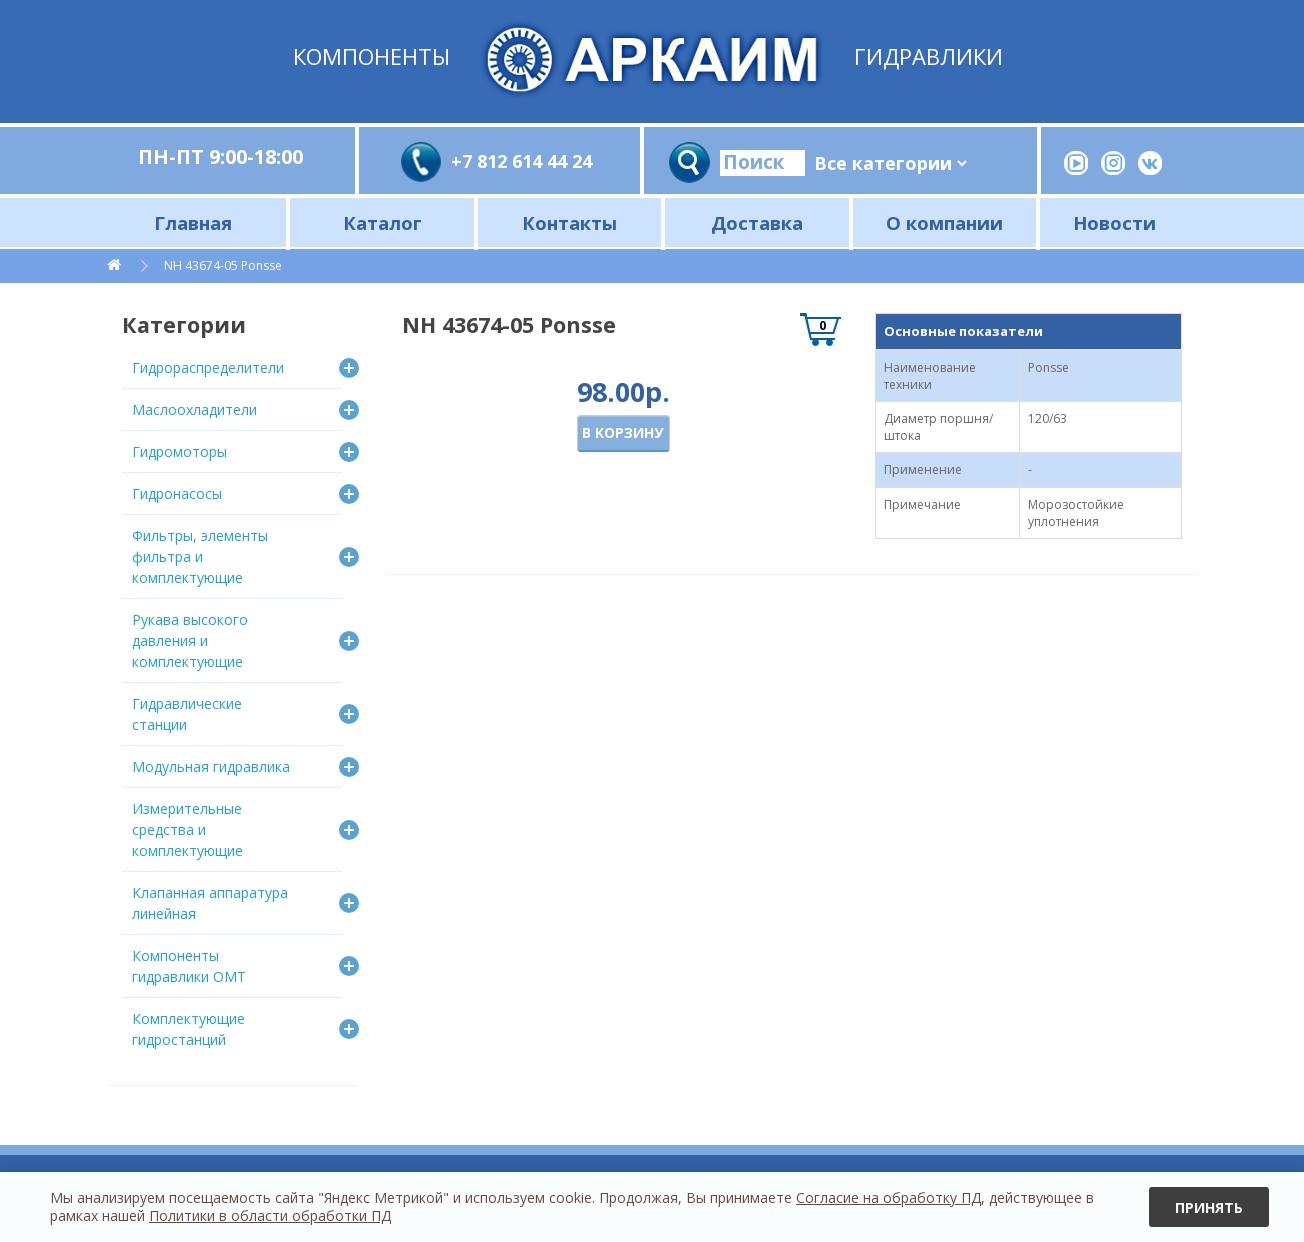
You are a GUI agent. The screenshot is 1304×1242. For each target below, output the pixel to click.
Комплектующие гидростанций (188, 1029)
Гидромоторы (179, 451)
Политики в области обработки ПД (270, 1215)
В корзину (622, 432)
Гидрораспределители (208, 367)
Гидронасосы (177, 493)
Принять (1209, 1207)
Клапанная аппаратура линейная (210, 903)
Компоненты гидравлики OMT (189, 966)
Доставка (757, 222)
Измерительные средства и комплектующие (187, 829)
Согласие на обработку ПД (888, 1197)
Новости (1114, 222)
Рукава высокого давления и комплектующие (190, 640)
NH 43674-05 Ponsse (223, 265)
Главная (193, 222)
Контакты (569, 222)
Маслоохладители (194, 409)
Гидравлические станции (187, 714)
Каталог (382, 222)
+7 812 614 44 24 (521, 161)
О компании (944, 222)
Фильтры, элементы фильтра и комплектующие (200, 556)
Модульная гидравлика (211, 766)
